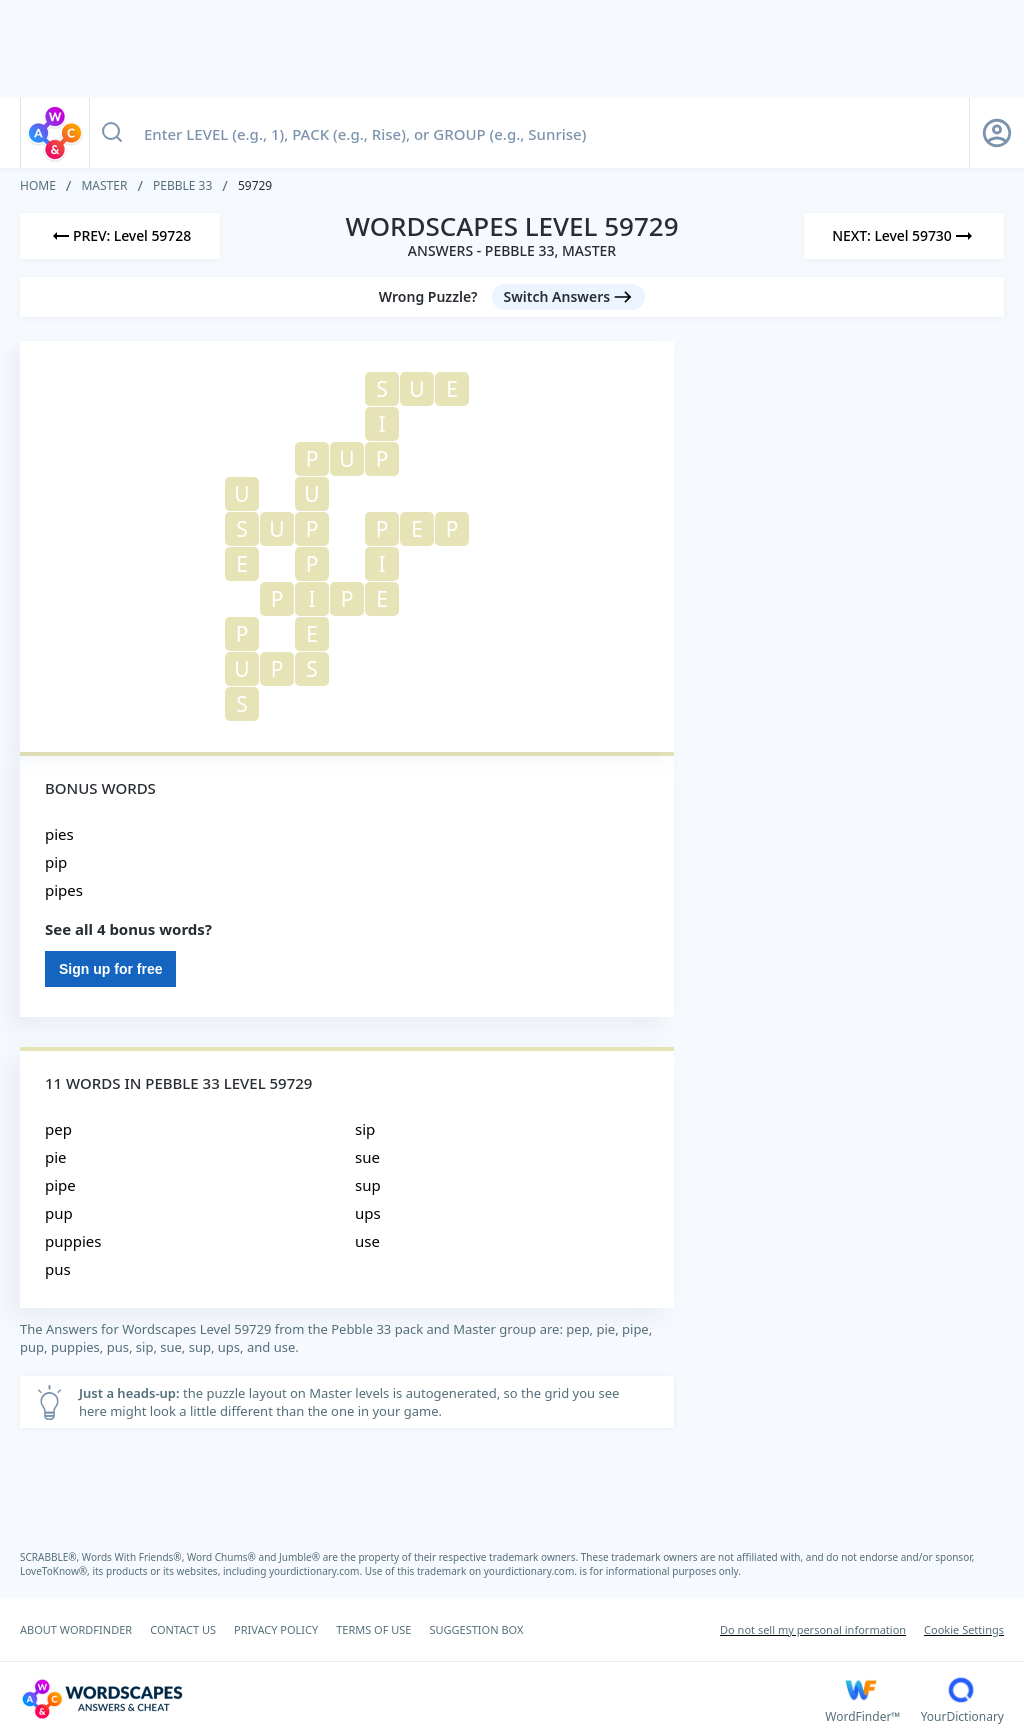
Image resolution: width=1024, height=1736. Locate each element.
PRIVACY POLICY (276, 1629)
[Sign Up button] (997, 133)
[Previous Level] (120, 236)
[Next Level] (904, 236)
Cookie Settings (964, 1629)
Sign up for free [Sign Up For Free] (110, 969)
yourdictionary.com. (317, 1571)
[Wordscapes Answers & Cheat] (422, 1699)
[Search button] (112, 133)
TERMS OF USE (373, 1629)
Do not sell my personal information (813, 1629)
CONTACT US (183, 1629)
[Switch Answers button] (569, 297)
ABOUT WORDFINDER (76, 1629)
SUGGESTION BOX (476, 1629)
